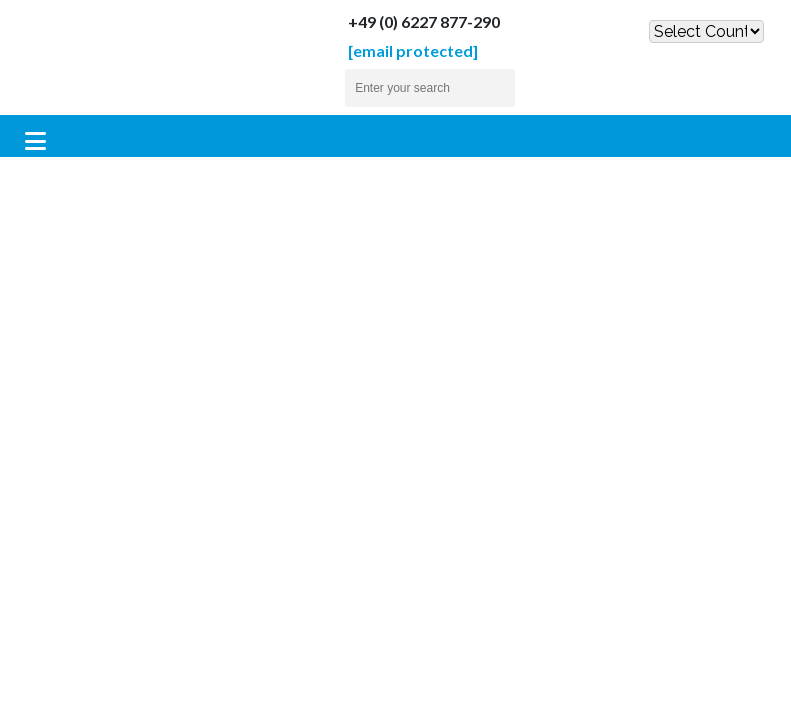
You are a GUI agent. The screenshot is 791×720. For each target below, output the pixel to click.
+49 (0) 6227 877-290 (406, 21)
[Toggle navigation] (35, 141)
